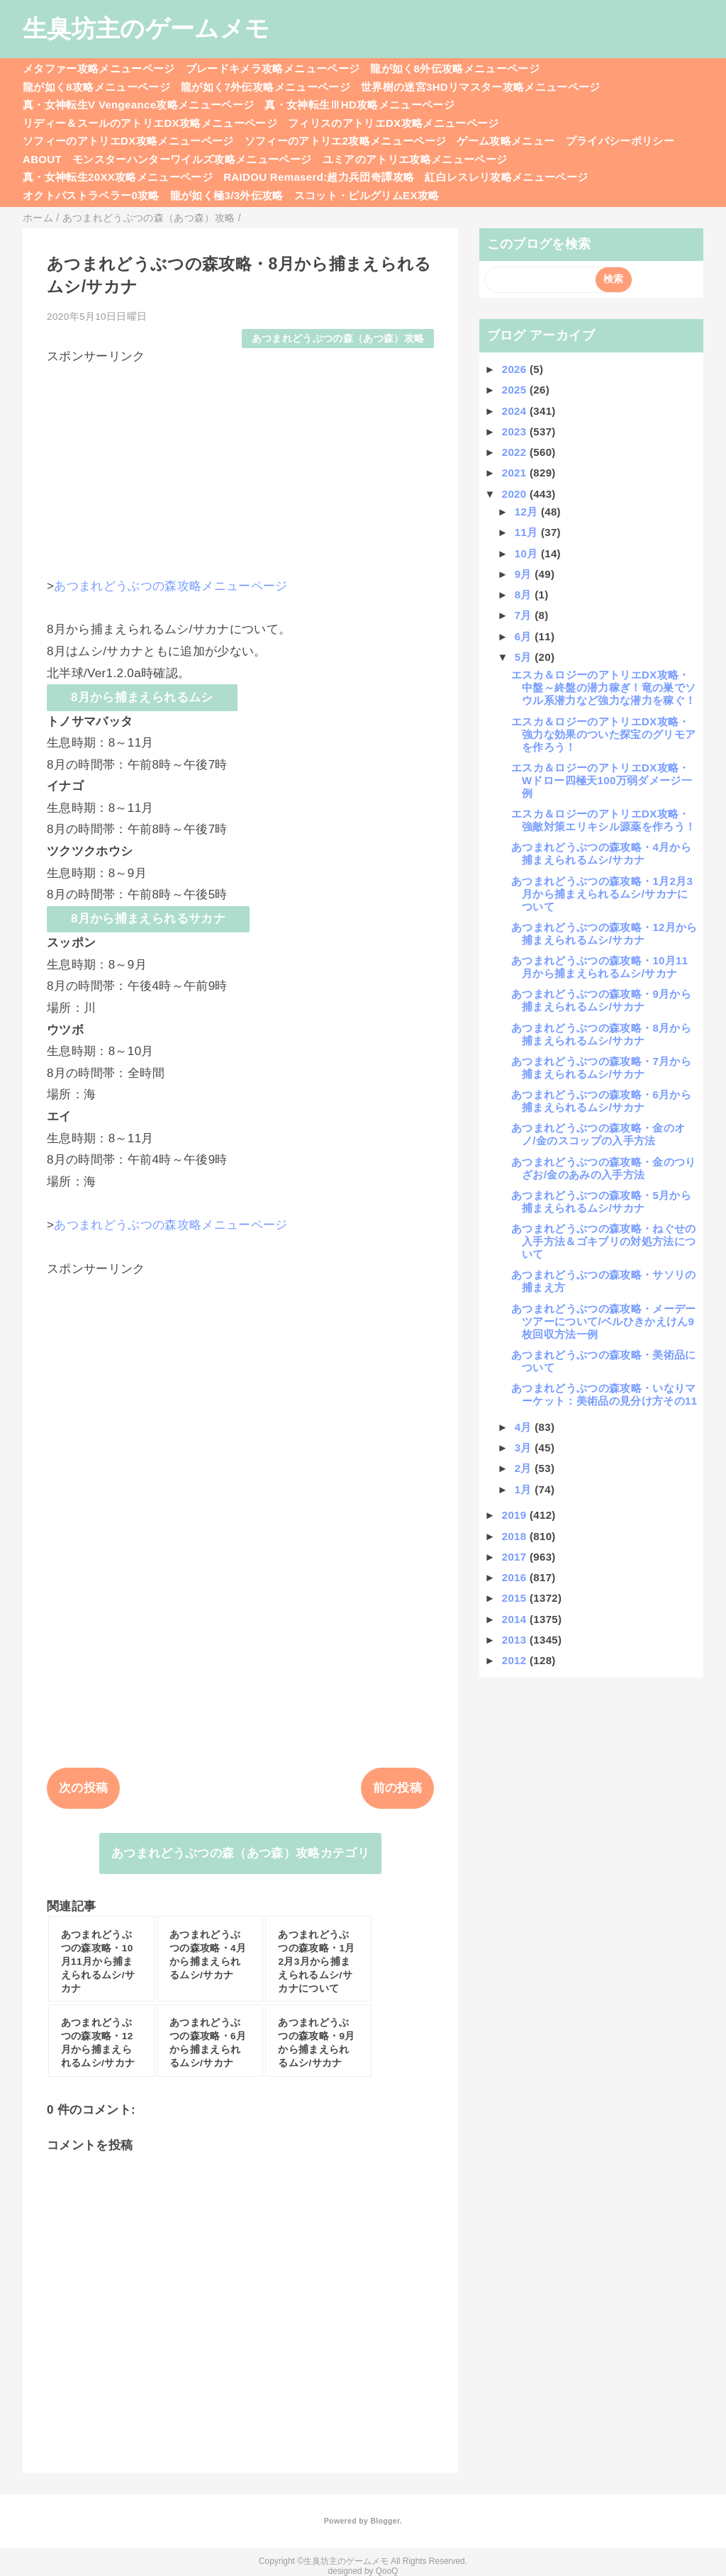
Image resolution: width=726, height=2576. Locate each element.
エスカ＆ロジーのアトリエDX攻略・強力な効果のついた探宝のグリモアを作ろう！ (603, 734)
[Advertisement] (240, 464)
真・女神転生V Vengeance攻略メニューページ (138, 105)
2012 (516, 1660)
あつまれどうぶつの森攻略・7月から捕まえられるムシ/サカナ (601, 1067)
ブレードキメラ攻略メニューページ (272, 68)
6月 (525, 636)
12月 (528, 512)
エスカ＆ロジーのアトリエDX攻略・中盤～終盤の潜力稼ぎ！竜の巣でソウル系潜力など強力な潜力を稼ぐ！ (603, 687)
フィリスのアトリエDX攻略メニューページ (393, 123)
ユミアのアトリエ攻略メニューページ (415, 159)
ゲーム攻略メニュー (505, 141)
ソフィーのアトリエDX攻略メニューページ (128, 141)
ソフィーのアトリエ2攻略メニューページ (346, 141)
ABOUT (42, 159)
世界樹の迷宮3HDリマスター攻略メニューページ (481, 87)
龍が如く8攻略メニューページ (96, 87)
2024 (516, 411)
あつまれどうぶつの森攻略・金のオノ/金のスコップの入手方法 (598, 1134)
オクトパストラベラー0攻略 (91, 195)
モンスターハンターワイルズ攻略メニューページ (191, 159)
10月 (528, 553)
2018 (516, 1536)
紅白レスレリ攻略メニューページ (506, 177)
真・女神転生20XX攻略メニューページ (118, 177)
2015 (516, 1598)
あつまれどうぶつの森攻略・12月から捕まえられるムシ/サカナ (604, 933)
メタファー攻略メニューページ (99, 68)
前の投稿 (397, 1788)
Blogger (384, 2520)
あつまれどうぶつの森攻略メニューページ (170, 586)
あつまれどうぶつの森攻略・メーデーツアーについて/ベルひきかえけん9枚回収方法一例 (603, 1321)
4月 (525, 1427)
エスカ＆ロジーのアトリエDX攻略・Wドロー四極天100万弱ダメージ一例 (601, 780)
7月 (525, 615)
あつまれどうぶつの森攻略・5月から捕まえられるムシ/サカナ (601, 1201)
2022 (516, 452)
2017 (516, 1557)
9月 (525, 574)
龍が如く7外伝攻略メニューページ (265, 87)
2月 (525, 1468)
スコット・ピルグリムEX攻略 (367, 195)
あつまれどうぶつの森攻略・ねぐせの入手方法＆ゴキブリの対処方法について (603, 1241)
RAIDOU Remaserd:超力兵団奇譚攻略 (318, 177)
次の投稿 (83, 1788)
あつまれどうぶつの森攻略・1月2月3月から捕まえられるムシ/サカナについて (602, 894)
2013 (516, 1640)
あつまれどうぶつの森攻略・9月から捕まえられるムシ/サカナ (601, 1000)
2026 (516, 369)
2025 (516, 390)
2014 (516, 1619)
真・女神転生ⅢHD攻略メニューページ (359, 105)
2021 (516, 473)
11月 (528, 532)
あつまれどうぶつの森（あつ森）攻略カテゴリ (240, 1853)
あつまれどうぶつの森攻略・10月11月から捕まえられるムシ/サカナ (599, 966)
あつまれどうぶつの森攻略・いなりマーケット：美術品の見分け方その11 (604, 1394)
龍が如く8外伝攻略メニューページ (455, 68)
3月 (525, 1448)
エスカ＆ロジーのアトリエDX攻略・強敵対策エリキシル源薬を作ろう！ (603, 820)
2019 (516, 1515)
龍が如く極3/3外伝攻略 (227, 195)
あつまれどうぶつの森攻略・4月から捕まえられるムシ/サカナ (601, 853)
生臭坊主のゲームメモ (146, 28)
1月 (525, 1489)
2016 (516, 1577)
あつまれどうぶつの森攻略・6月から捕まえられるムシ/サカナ (601, 1100)
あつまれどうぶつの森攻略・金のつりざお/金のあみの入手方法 (603, 1168)
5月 (525, 657)
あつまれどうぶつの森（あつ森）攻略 (338, 338)
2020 (516, 494)
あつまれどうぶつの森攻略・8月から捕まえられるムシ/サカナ (601, 1034)
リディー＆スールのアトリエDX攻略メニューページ (150, 123)
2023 (516, 431)
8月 (525, 595)
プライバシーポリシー (620, 141)
